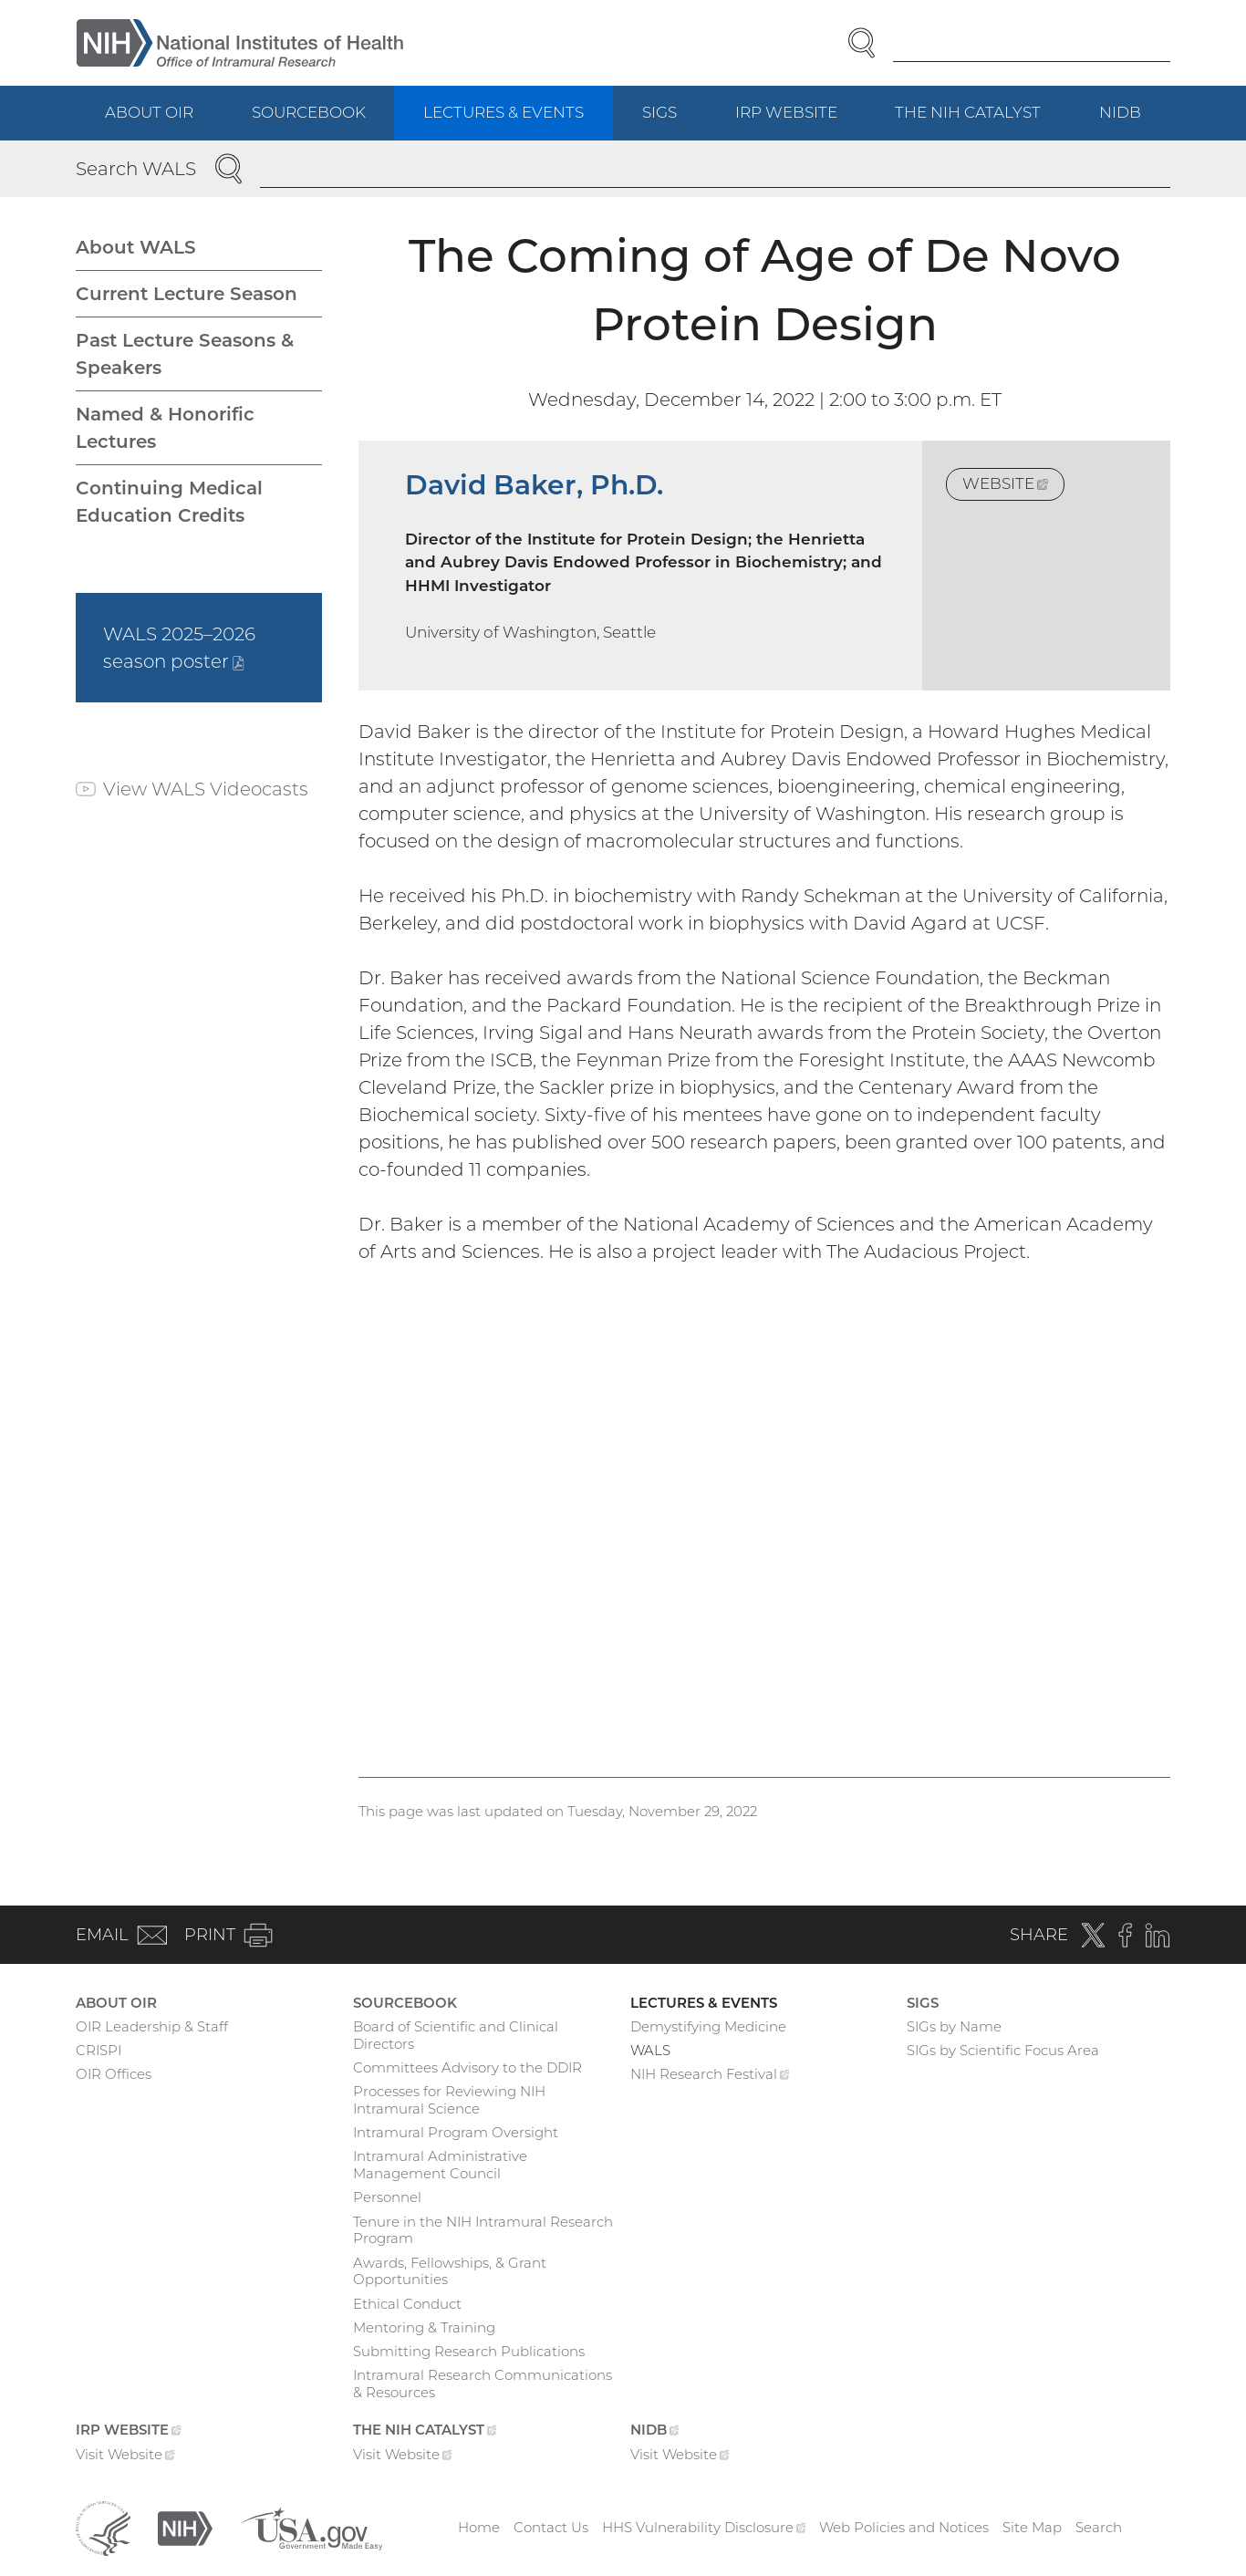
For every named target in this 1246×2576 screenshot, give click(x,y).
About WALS (136, 247)
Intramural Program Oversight (455, 2132)
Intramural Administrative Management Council (440, 2164)
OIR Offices (113, 2074)
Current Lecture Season (186, 294)
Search (1098, 2527)
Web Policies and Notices (904, 2527)
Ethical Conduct (407, 2303)
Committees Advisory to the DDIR (467, 2067)
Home (479, 2527)
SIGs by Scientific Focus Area (1003, 2050)
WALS (650, 2050)
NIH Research (710, 2076)
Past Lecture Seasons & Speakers (185, 354)
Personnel (387, 2197)
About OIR (149, 112)
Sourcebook (309, 112)
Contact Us (551, 2527)
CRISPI (98, 2050)
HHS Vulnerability (704, 2527)
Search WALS (136, 169)
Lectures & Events (503, 112)
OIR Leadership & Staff (152, 2026)
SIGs (659, 112)
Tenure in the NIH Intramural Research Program (483, 2230)
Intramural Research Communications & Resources (482, 2383)
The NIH (982, 120)
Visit (125, 2456)
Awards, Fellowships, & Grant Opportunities (449, 2271)
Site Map (1032, 2527)
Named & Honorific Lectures (165, 427)
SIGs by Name (954, 2026)
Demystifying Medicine (708, 2026)
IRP (801, 120)
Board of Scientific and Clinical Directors (455, 2035)
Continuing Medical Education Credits (169, 501)
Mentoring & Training (424, 2327)
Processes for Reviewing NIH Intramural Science (449, 2100)
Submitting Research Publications (469, 2351)
